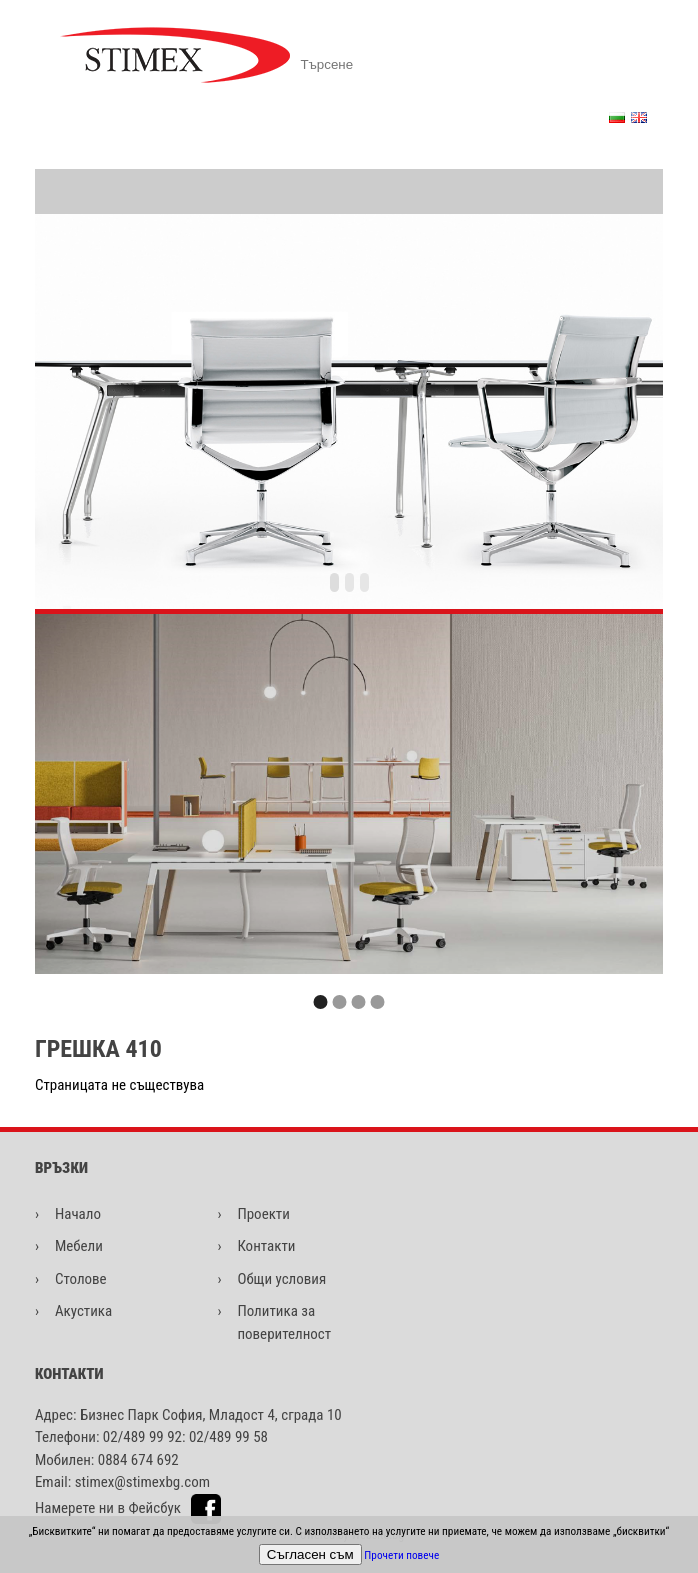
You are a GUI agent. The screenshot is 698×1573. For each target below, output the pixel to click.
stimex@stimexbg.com (142, 1482)
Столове (81, 1279)
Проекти (263, 1214)
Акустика (83, 1311)
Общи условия (281, 1279)
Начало (78, 1214)
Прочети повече (401, 1555)
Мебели (79, 1246)
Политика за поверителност (284, 1322)
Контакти (266, 1246)
